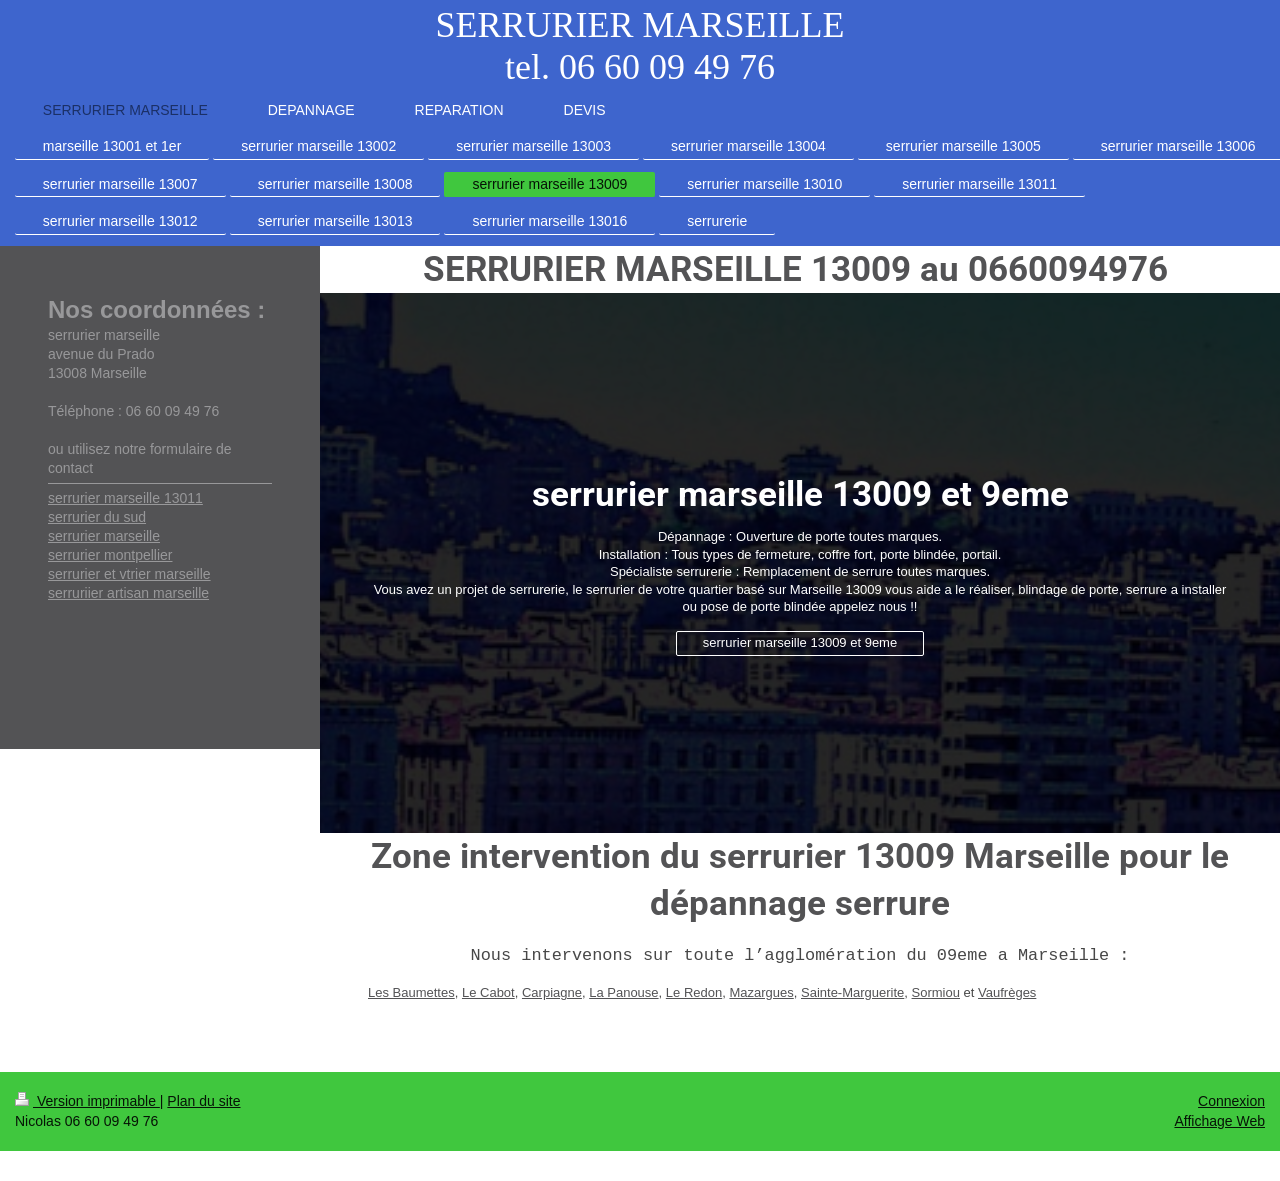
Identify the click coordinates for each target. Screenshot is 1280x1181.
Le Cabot (488, 992)
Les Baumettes (411, 992)
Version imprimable (87, 1101)
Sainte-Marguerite (852, 992)
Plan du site (203, 1101)
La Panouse (623, 992)
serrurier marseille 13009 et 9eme (800, 642)
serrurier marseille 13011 (125, 498)
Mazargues (761, 992)
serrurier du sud (97, 517)
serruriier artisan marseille (128, 593)
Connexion (1231, 1101)
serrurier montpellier (110, 555)
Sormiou (936, 992)
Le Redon (694, 992)
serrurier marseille (104, 536)
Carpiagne (552, 992)
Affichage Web (1219, 1121)
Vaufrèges (1007, 992)
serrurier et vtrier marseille (129, 574)
